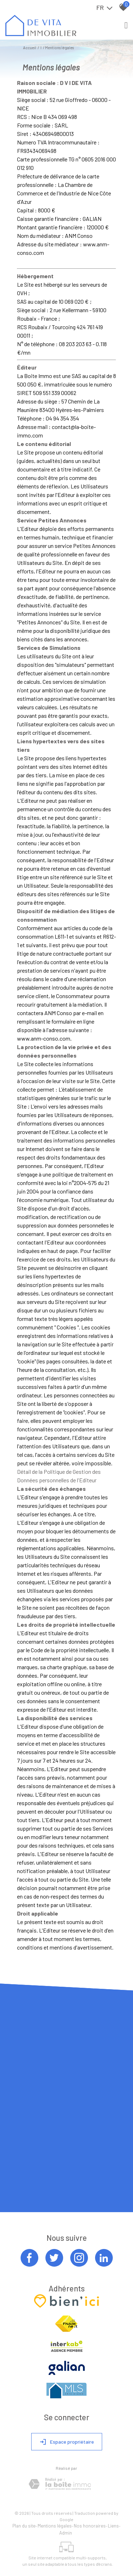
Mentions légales (55, 2526)
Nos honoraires (90, 2526)
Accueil (29, 47)
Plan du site (23, 2526)
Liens (113, 2526)
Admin (65, 2533)
